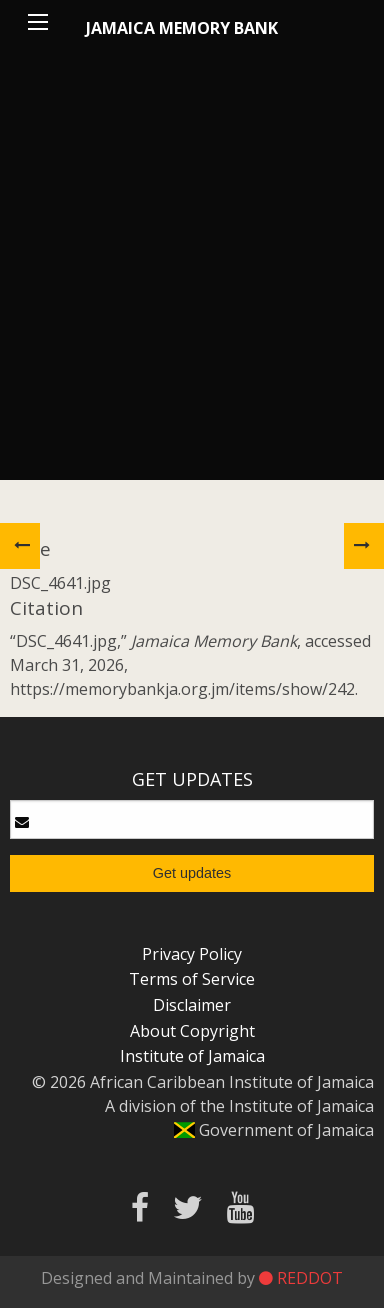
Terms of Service (192, 979)
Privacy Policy (192, 954)
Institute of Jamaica (192, 1056)
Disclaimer (192, 1005)
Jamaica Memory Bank (182, 28)
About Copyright (192, 1031)
